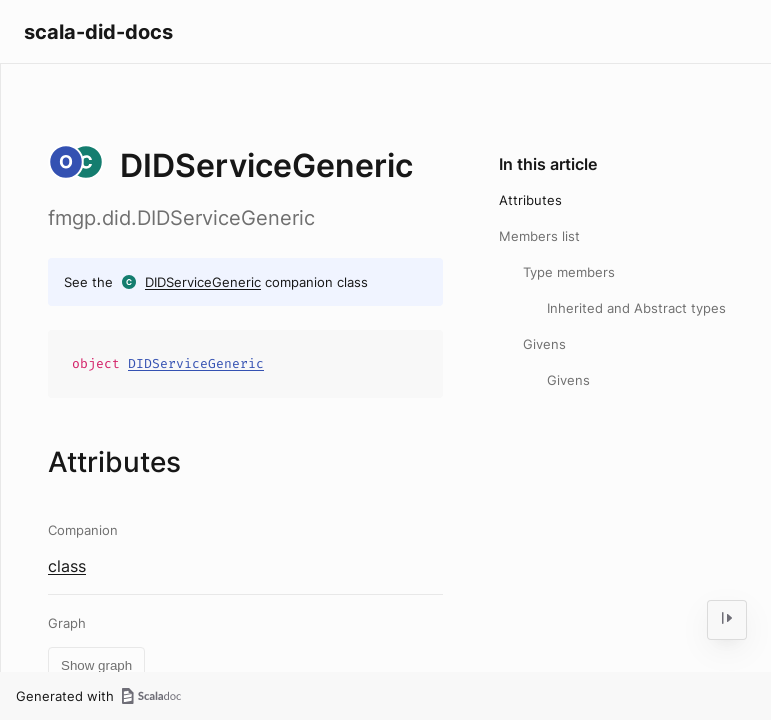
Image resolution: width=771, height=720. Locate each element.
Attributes (530, 200)
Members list (539, 236)
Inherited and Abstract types (636, 308)
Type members (569, 272)
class (67, 566)
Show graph (96, 665)
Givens (544, 344)
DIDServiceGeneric (203, 282)
